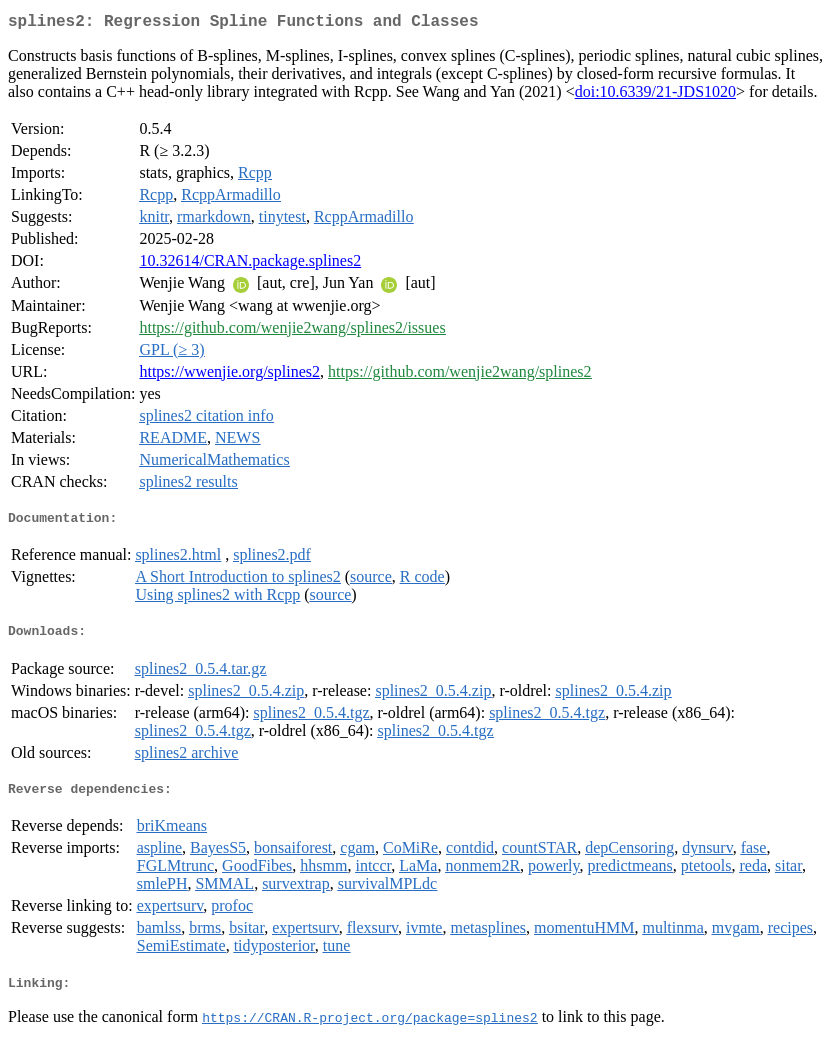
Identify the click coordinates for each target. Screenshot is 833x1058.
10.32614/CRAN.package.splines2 (250, 264)
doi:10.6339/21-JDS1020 (655, 95)
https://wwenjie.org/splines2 (229, 375)
